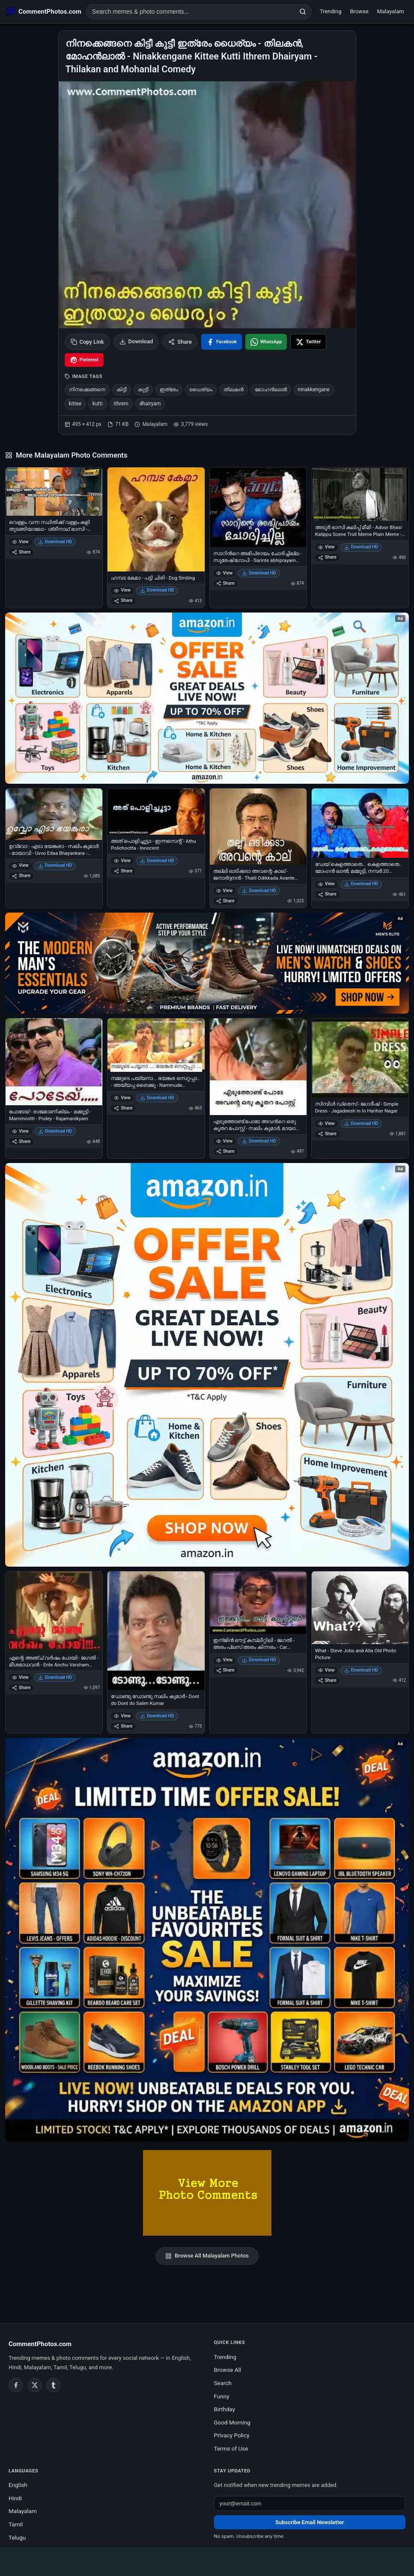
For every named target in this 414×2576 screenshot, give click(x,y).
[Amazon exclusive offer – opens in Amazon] (207, 1940)
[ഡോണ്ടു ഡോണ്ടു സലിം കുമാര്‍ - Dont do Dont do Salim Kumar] (155, 1630)
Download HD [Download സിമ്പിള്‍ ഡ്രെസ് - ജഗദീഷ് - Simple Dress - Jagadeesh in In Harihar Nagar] (361, 1123)
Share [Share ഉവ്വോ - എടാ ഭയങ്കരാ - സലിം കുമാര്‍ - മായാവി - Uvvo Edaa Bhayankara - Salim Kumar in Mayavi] (21, 875)
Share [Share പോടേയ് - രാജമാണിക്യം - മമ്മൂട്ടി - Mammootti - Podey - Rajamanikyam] (21, 1141)
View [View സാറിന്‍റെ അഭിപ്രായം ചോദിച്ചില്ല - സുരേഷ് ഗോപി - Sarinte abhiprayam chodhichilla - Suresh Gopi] (224, 573)
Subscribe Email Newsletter (309, 2522)
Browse (359, 11)
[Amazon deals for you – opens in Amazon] (207, 963)
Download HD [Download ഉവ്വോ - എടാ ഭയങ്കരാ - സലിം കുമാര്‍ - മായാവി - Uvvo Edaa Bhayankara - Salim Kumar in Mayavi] (55, 865)
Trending (331, 11)
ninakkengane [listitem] (314, 390)
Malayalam (390, 11)
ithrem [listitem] (121, 404)
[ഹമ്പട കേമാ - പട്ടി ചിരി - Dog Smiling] (155, 519)
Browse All (227, 2369)
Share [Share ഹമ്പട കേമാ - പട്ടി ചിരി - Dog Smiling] (123, 600)
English (18, 2484)
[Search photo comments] (190, 11)
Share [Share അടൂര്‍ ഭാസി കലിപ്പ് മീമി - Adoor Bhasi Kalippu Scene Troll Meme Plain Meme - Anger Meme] (327, 557)
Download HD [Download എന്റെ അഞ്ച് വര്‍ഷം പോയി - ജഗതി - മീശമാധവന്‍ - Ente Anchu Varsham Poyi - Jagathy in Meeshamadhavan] (55, 1677)
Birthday (224, 2409)
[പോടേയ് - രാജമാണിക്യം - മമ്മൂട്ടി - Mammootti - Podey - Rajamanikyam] (54, 1062)
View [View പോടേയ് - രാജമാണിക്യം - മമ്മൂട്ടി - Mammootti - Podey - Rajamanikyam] (20, 1131)
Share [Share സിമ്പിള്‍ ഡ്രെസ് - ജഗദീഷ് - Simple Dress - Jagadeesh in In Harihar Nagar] (327, 1133)
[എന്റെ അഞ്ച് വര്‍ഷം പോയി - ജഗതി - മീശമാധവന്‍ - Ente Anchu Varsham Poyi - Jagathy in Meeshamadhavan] (54, 1611)
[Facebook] (16, 2385)
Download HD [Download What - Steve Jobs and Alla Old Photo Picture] (361, 1670)
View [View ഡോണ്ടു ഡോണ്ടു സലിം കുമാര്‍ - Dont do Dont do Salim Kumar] (122, 1716)
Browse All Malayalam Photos (207, 2255)
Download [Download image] (136, 341)
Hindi (15, 2498)
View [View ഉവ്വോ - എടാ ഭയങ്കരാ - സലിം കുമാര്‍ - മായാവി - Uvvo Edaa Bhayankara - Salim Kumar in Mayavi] (20, 865)
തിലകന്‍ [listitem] (233, 390)
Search (223, 2383)
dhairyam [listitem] (150, 404)
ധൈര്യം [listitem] (200, 390)
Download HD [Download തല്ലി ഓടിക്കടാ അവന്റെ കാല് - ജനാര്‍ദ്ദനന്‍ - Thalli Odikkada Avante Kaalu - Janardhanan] (259, 890)
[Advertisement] (207, 2560)
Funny (221, 2396)
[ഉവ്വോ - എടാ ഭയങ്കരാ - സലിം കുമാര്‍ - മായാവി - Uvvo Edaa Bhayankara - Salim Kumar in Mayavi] (54, 814)
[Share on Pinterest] (84, 360)
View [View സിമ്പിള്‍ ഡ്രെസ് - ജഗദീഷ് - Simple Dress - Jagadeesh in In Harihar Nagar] (326, 1123)
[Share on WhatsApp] (266, 342)
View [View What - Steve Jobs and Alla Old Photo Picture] (326, 1670)
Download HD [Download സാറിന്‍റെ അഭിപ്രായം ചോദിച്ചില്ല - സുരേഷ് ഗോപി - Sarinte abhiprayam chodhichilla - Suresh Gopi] (259, 573)
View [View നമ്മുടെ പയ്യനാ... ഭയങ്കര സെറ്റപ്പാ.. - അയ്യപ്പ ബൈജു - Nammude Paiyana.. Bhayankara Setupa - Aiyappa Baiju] (122, 1098)
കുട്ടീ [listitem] (143, 390)
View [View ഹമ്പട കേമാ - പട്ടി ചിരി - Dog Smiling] (122, 590)
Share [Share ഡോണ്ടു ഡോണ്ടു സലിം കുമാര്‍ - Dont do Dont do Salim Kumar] (123, 1726)
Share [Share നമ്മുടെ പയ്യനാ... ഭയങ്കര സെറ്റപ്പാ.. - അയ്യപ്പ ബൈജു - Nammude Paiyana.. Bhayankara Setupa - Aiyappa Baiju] (123, 1108)
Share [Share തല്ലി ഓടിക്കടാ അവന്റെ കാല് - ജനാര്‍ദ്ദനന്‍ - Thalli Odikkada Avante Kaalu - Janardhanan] (225, 901)
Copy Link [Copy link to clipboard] (87, 342)
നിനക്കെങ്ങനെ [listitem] (87, 390)
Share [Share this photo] (180, 342)
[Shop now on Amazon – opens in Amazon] (207, 1365)
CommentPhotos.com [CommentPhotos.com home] (40, 2344)
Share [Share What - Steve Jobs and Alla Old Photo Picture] (327, 1680)
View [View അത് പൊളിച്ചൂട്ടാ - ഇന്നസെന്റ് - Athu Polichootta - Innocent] (122, 860)
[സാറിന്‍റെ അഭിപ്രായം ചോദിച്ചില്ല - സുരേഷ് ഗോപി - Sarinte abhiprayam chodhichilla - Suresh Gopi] (258, 507)
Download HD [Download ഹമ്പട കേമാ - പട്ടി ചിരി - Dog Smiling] (157, 590)
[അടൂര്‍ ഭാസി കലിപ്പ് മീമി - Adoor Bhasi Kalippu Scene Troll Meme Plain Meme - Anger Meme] (360, 494)
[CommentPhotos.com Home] (43, 11)
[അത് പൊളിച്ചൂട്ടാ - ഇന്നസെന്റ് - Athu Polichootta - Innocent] (155, 811)
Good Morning (232, 2422)
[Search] (302, 11)
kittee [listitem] (75, 404)
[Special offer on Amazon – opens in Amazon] (207, 698)
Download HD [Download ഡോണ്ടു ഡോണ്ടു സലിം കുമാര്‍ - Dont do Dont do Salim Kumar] (157, 1716)
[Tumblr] (53, 2385)
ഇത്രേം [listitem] (169, 390)
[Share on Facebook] (221, 342)
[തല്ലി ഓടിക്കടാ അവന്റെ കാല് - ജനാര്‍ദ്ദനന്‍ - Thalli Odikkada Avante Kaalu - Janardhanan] (258, 826)
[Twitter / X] (34, 2385)
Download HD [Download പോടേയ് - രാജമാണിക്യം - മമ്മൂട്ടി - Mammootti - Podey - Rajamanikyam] (55, 1131)
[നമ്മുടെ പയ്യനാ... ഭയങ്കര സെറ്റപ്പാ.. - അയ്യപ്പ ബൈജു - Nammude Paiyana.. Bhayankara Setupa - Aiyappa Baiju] (155, 1045)
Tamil (16, 2524)
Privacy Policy (232, 2435)
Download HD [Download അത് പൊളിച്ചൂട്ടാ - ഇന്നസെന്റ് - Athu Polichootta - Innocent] (157, 860)
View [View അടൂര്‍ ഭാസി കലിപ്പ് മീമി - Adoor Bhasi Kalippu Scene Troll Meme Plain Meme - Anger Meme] (326, 547)
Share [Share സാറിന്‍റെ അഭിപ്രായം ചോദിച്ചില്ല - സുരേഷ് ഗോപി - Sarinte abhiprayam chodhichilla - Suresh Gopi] (225, 583)
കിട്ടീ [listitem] (121, 390)
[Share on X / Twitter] (308, 342)
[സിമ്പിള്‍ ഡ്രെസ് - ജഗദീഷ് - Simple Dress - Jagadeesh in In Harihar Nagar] (360, 1058)
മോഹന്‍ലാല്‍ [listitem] (271, 390)
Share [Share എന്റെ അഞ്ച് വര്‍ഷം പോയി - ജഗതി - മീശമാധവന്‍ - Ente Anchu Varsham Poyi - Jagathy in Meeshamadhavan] (21, 1687)
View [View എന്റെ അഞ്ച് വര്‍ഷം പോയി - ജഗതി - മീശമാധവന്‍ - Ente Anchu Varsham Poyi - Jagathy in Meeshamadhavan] (20, 1677)
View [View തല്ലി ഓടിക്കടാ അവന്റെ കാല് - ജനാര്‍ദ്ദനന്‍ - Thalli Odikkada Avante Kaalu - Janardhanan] (224, 890)
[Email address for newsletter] (310, 2503)
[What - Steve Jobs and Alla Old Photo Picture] (360, 1607)
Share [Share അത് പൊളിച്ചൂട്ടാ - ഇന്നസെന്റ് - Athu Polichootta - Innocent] (123, 871)
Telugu (17, 2537)
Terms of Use (231, 2448)
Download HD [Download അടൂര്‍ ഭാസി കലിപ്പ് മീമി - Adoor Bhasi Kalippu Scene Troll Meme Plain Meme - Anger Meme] (361, 547)
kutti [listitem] (97, 404)
